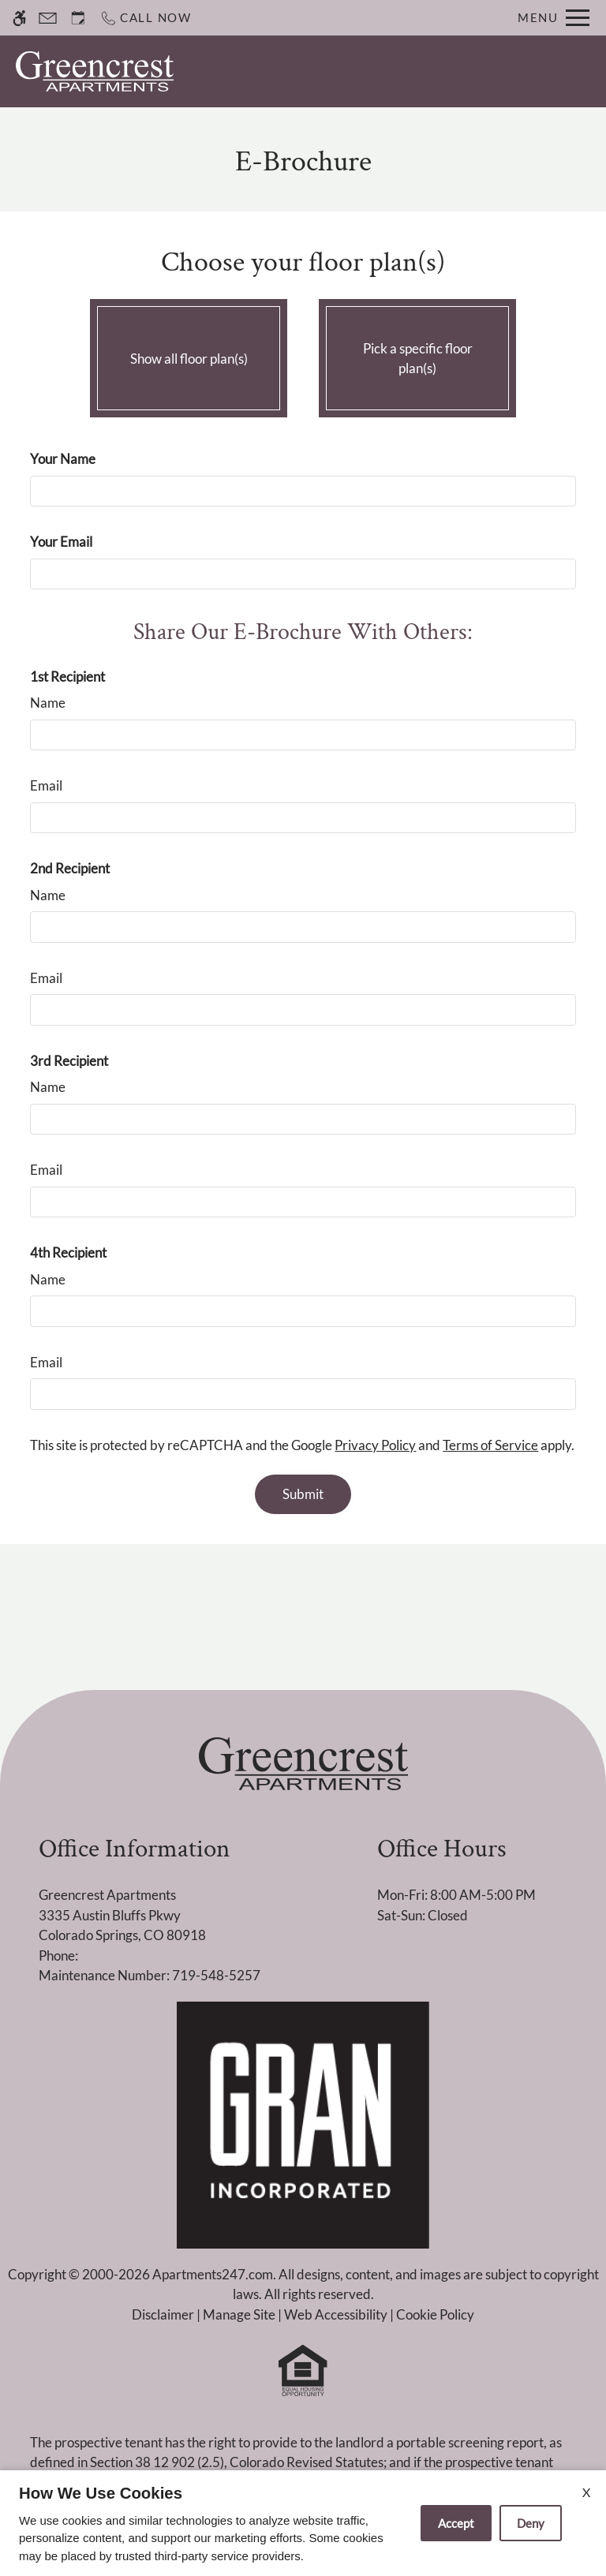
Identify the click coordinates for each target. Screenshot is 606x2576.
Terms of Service (490, 1445)
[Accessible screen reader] (19, 18)
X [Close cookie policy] (586, 2491)
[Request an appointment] (78, 18)
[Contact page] (47, 18)
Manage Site (239, 2314)
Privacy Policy (375, 1445)
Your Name (62, 459)
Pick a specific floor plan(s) (417, 354)
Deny (530, 2523)
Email (46, 785)
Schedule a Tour (344, 71)
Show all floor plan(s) (188, 354)
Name (47, 702)
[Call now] (145, 18)
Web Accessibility (335, 2314)
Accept (456, 2523)
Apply (437, 71)
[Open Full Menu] (553, 18)
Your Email (61, 541)
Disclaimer (163, 2314)
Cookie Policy (435, 2314)
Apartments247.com (212, 2274)
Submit (303, 1494)
